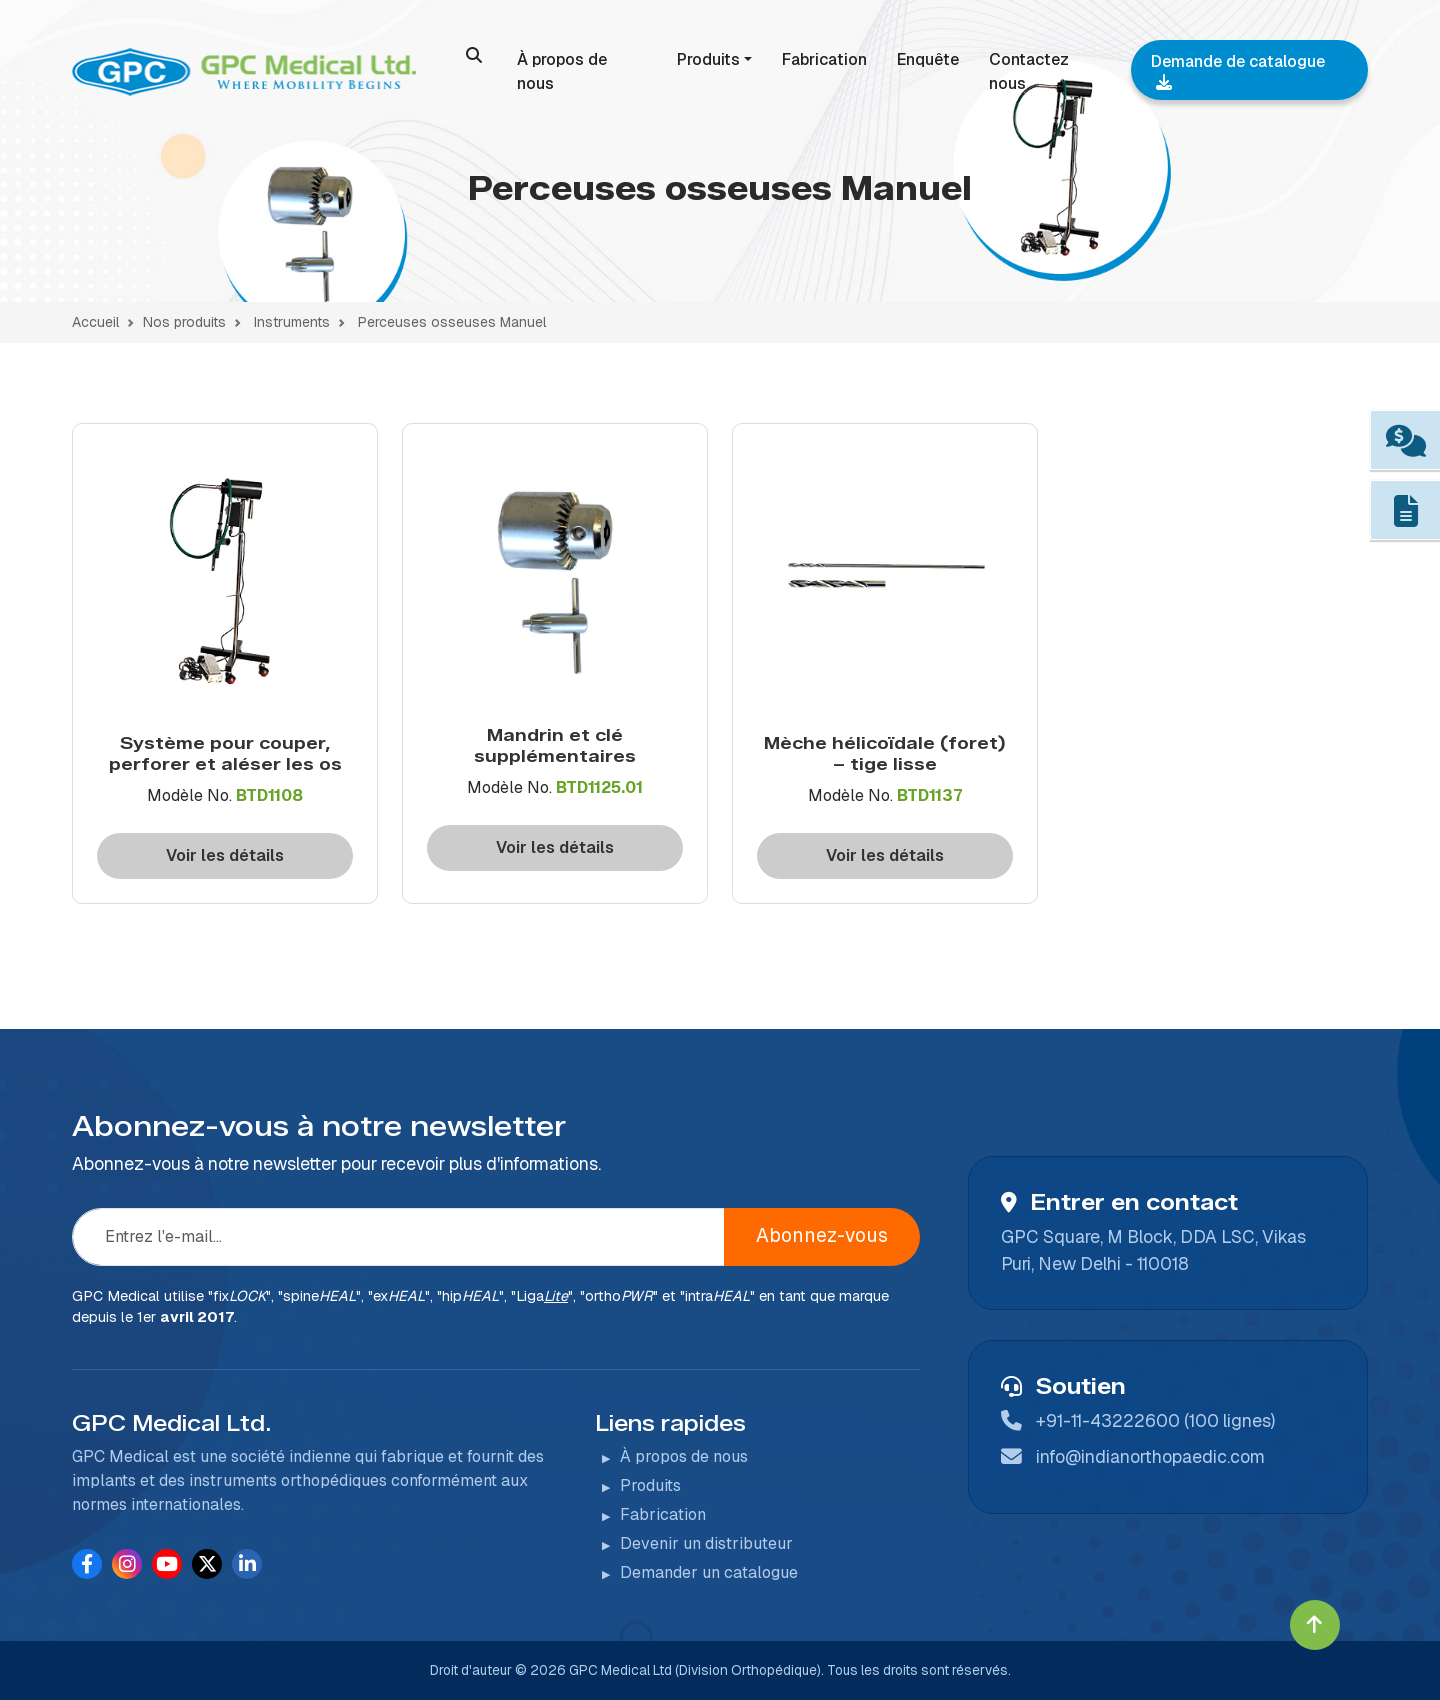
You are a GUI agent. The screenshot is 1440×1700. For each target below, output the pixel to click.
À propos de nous (562, 71)
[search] (474, 55)
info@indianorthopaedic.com (1150, 1456)
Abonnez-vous (822, 1235)
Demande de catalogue (1238, 70)
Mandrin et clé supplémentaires (555, 745)
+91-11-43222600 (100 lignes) (1155, 1420)
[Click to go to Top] (1315, 1625)
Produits (708, 59)
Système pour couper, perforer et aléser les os (225, 753)
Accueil (95, 322)
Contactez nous (1029, 71)
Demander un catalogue (709, 1572)
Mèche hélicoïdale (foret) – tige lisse (885, 753)
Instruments (290, 322)
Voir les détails (225, 855)
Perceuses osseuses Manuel (452, 322)
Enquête (928, 59)
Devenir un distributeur (706, 1543)
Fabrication (824, 59)
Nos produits (184, 322)
